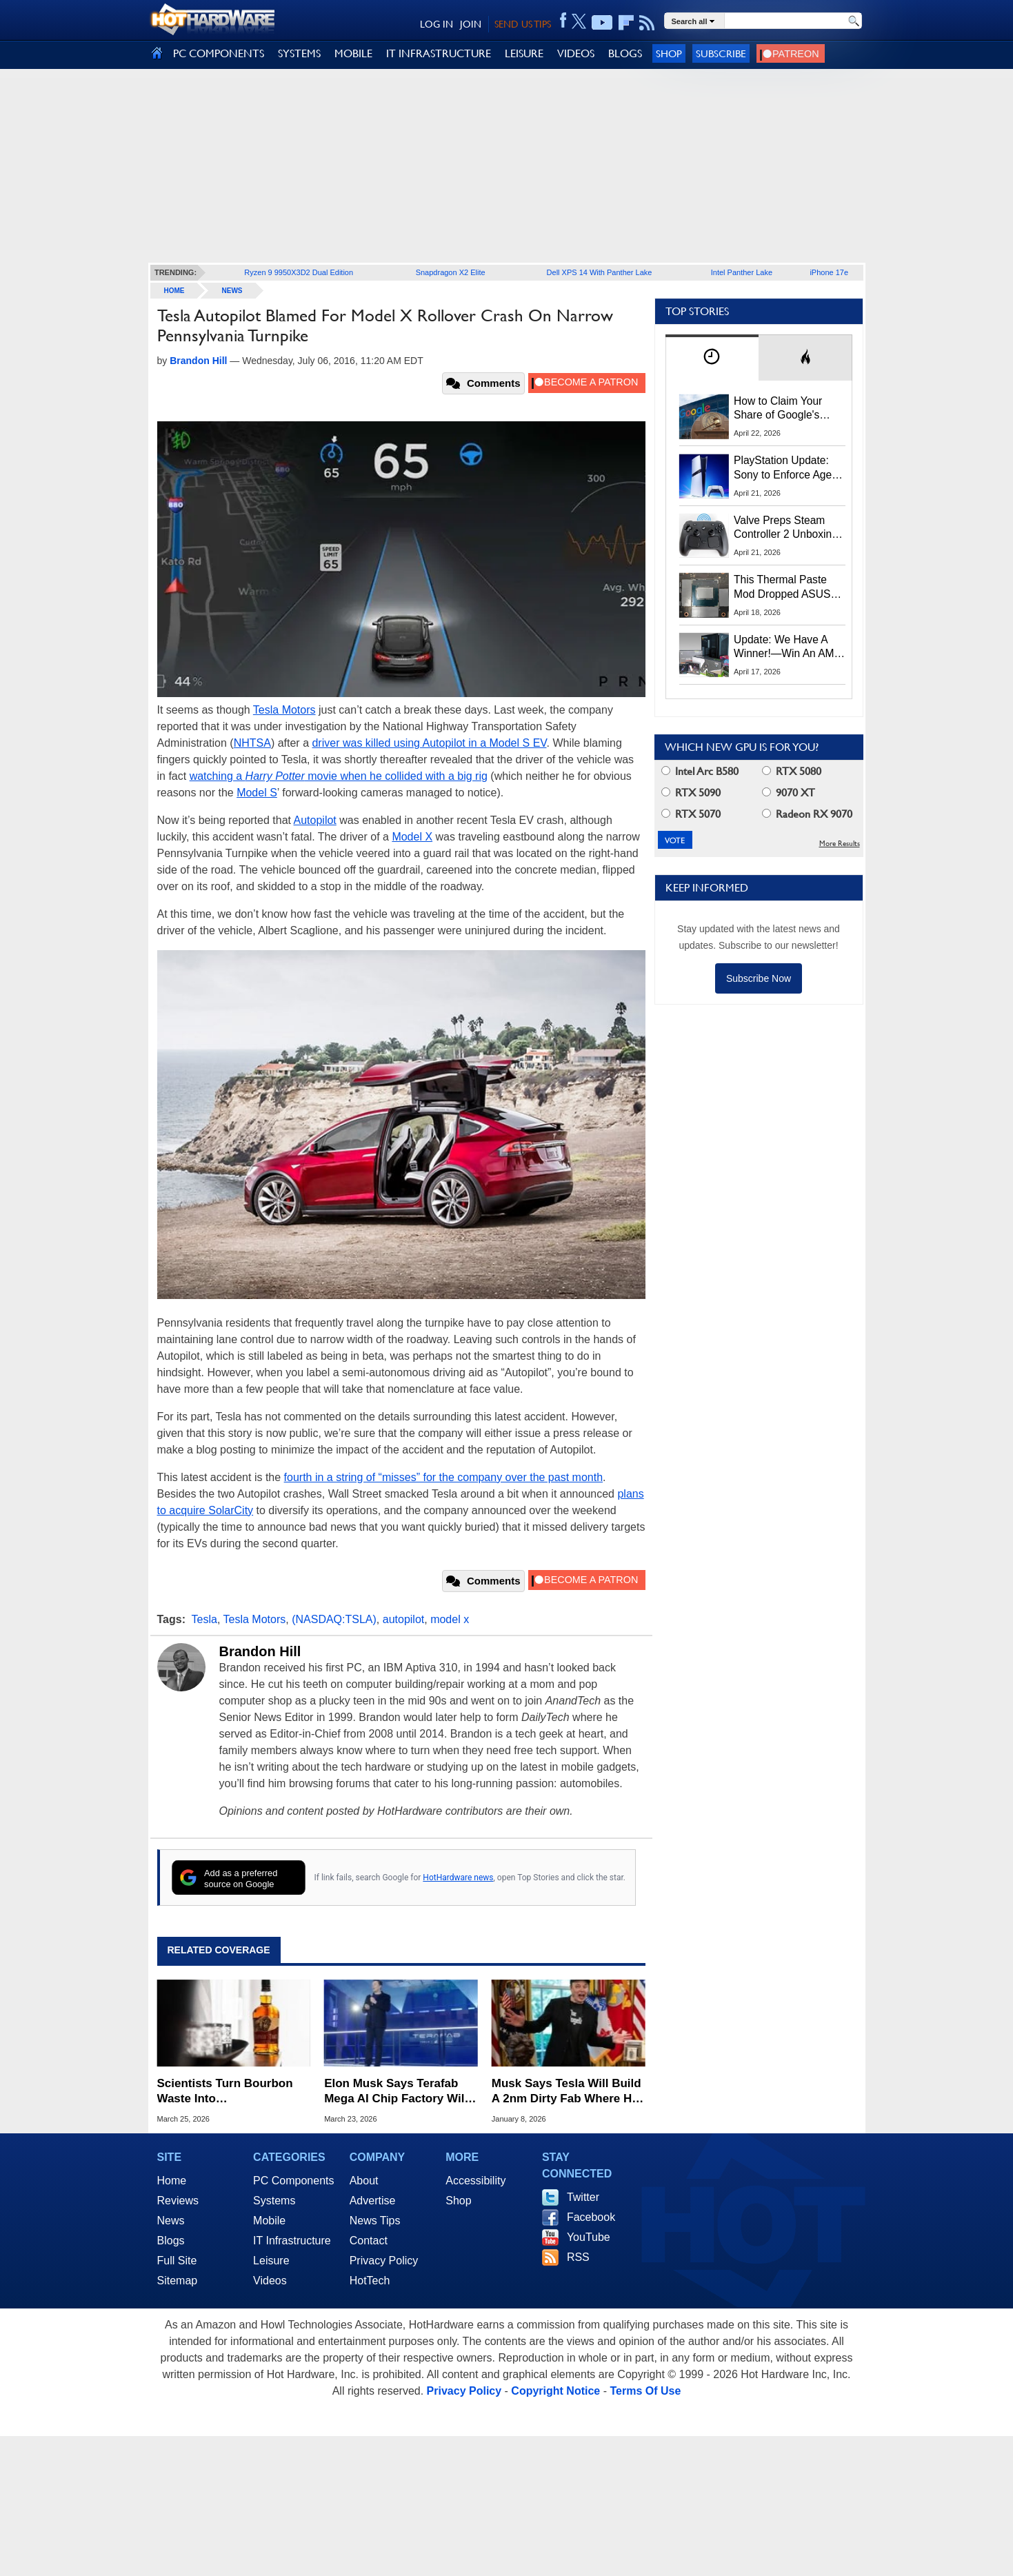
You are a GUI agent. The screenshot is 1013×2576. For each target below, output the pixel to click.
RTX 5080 (791, 771)
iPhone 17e (829, 272)
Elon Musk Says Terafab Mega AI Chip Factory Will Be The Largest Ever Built (396, 2091)
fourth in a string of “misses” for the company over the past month (443, 1477)
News (232, 290)
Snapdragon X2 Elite (450, 272)
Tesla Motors (284, 710)
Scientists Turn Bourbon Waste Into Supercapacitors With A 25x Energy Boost (225, 2091)
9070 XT (788, 792)
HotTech (370, 2280)
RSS (578, 2257)
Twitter (583, 2197)
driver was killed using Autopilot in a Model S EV (429, 743)
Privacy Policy (384, 2260)
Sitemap (177, 2280)
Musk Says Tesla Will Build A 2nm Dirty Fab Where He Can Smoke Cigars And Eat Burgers (567, 2091)
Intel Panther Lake (741, 272)
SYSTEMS (299, 53)
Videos (270, 2280)
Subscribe (721, 53)
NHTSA (252, 743)
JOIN (470, 24)
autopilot (404, 1619)
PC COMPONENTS (218, 53)
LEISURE (524, 53)
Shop (669, 53)
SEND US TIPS (522, 24)
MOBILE (353, 53)
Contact (369, 2240)
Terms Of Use (645, 2391)
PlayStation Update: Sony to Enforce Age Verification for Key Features (783, 468)
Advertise (373, 2200)
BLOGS (625, 53)
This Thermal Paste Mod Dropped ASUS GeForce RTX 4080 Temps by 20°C (782, 587)
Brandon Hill (260, 1651)
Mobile (269, 2220)
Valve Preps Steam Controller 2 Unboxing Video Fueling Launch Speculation (786, 528)
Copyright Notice (555, 2391)
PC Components (293, 2180)
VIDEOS (575, 53)
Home (172, 2180)
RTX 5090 (691, 792)
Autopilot (315, 820)
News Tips (375, 2220)
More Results (839, 843)
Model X (412, 837)
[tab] (712, 357)
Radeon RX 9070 (807, 814)
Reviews (178, 2200)
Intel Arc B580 (700, 771)
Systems (274, 2200)
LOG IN (436, 24)
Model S (257, 792)
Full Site (177, 2260)
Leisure (271, 2260)
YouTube (588, 2237)
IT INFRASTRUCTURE (438, 53)
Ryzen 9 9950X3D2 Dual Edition (298, 272)
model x (449, 1619)
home (174, 290)
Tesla (204, 1619)
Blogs (171, 2240)
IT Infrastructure (292, 2240)
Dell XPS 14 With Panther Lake (599, 272)
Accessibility (475, 2180)
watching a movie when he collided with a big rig (339, 776)
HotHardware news (458, 1877)
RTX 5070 (691, 814)
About (364, 2180)
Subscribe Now (758, 978)
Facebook (591, 2217)
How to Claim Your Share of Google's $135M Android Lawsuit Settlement (779, 409)
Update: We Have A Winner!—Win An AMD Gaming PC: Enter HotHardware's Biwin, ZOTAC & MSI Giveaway (788, 647)
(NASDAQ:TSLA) (334, 1619)
